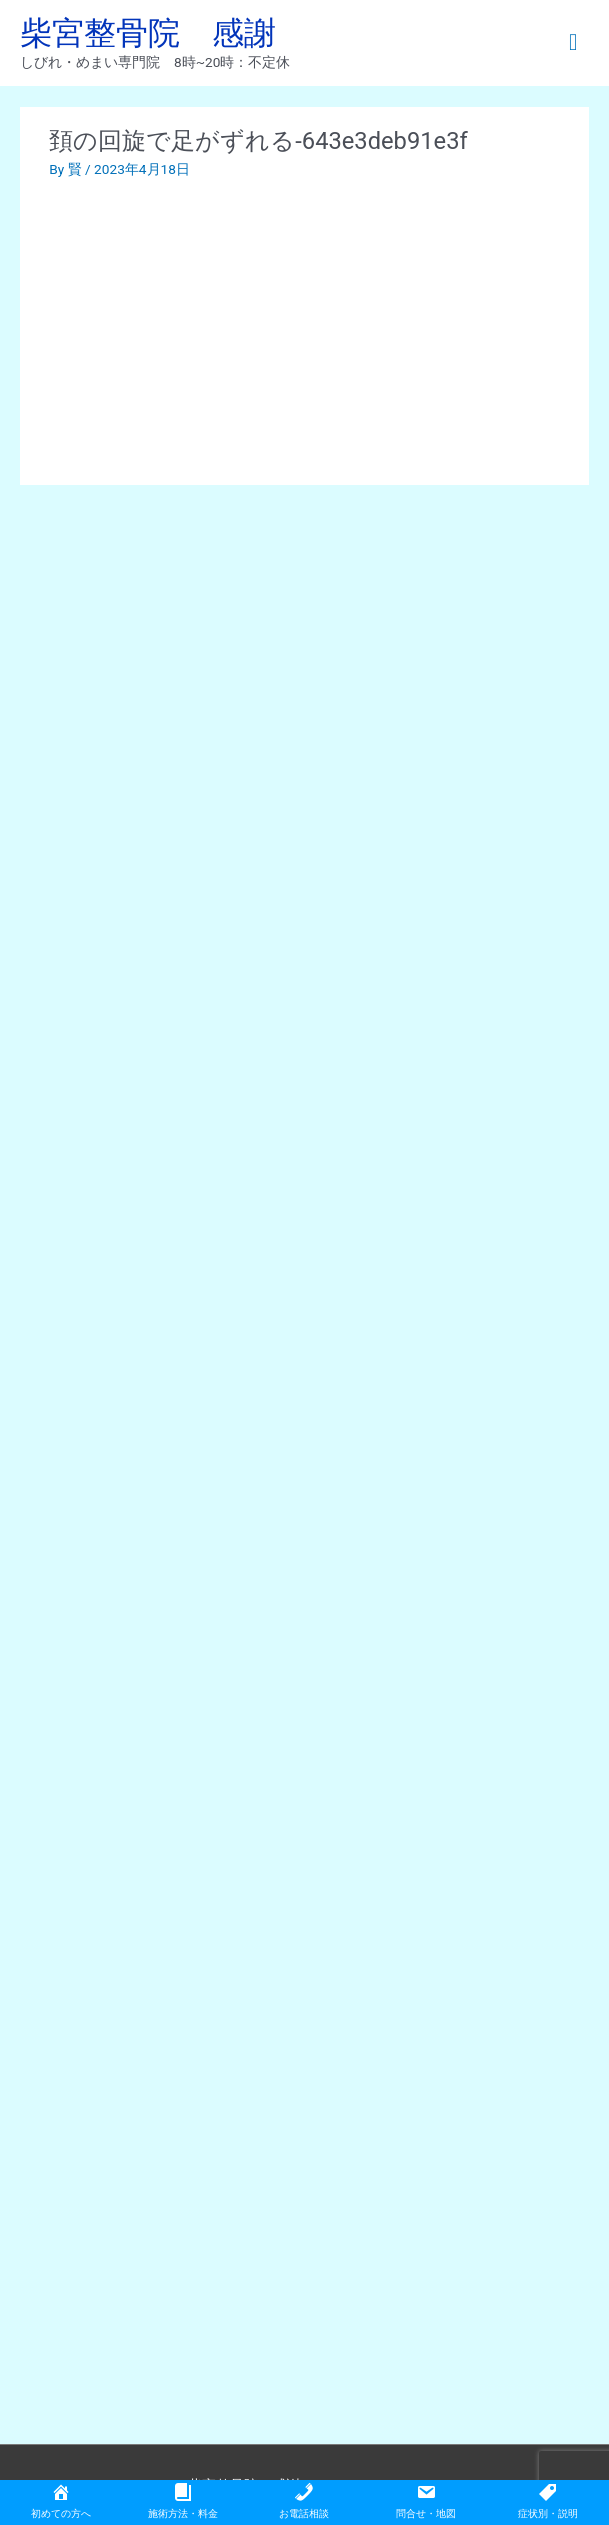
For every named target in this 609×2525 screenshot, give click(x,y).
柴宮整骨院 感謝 (148, 33)
